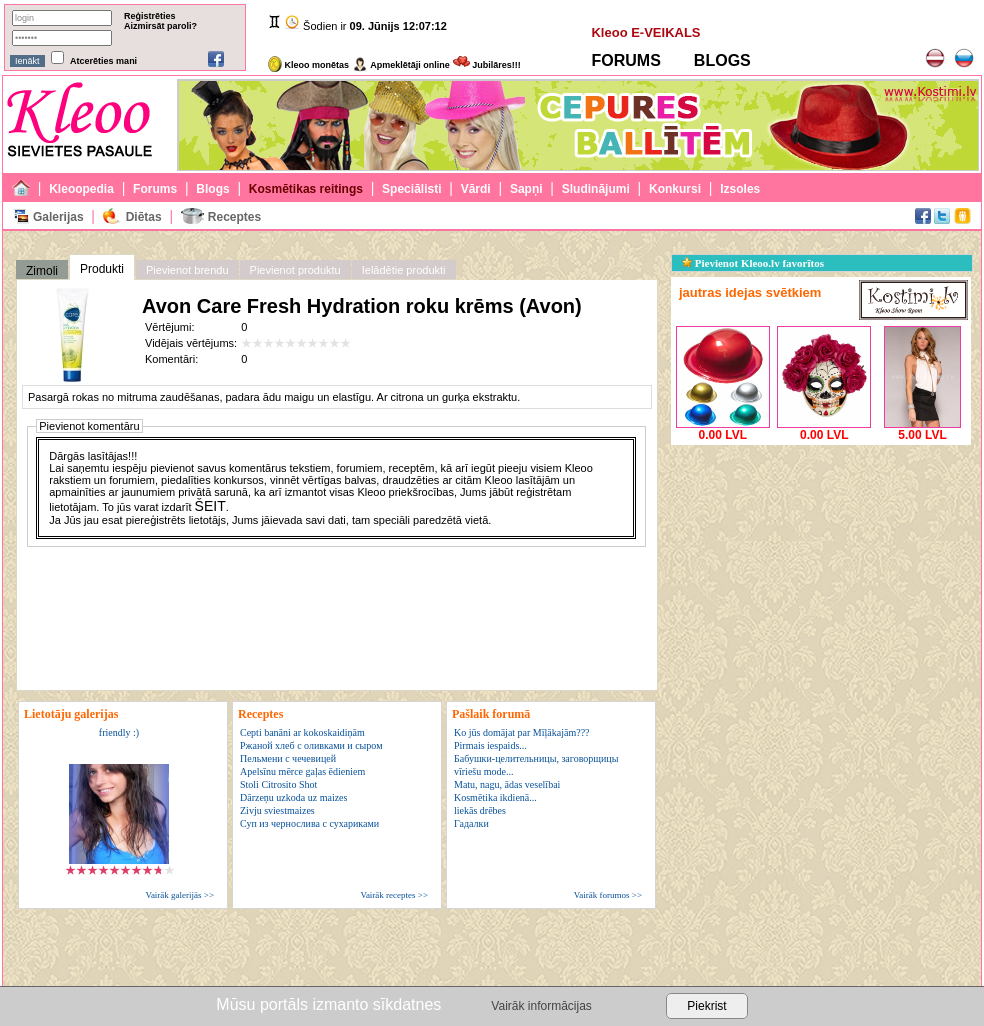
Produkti (102, 269)
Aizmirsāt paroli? (160, 26)
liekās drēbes (480, 810)
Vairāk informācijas (541, 1006)
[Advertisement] (821, 575)
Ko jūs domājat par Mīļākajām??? (522, 732)
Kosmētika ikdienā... (495, 797)
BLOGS (722, 60)
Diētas (144, 217)
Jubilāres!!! (487, 65)
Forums (155, 189)
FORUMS (625, 60)
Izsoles (740, 189)
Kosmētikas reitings (306, 189)
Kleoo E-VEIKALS (645, 32)
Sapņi (526, 189)
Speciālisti (411, 189)
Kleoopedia (81, 189)
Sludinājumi (596, 189)
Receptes (234, 217)
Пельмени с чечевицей (288, 758)
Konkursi (675, 189)
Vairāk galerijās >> (179, 895)
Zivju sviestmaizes (277, 810)
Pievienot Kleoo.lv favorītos (753, 263)
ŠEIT (210, 506)
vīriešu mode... (483, 771)
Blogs (212, 189)
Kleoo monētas (308, 65)
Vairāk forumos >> (608, 895)
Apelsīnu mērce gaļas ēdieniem (302, 771)
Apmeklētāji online (401, 65)
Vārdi (476, 189)
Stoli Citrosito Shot (278, 784)
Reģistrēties (150, 16)
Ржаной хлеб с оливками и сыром (311, 745)
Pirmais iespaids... (490, 745)
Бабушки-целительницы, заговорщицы (536, 758)
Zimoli (42, 271)
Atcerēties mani (103, 61)
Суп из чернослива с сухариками (309, 823)
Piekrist (706, 1006)
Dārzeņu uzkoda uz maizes (293, 797)
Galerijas (58, 217)
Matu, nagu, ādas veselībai (507, 784)
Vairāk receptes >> (394, 895)
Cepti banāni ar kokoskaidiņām (302, 732)
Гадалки (471, 823)
